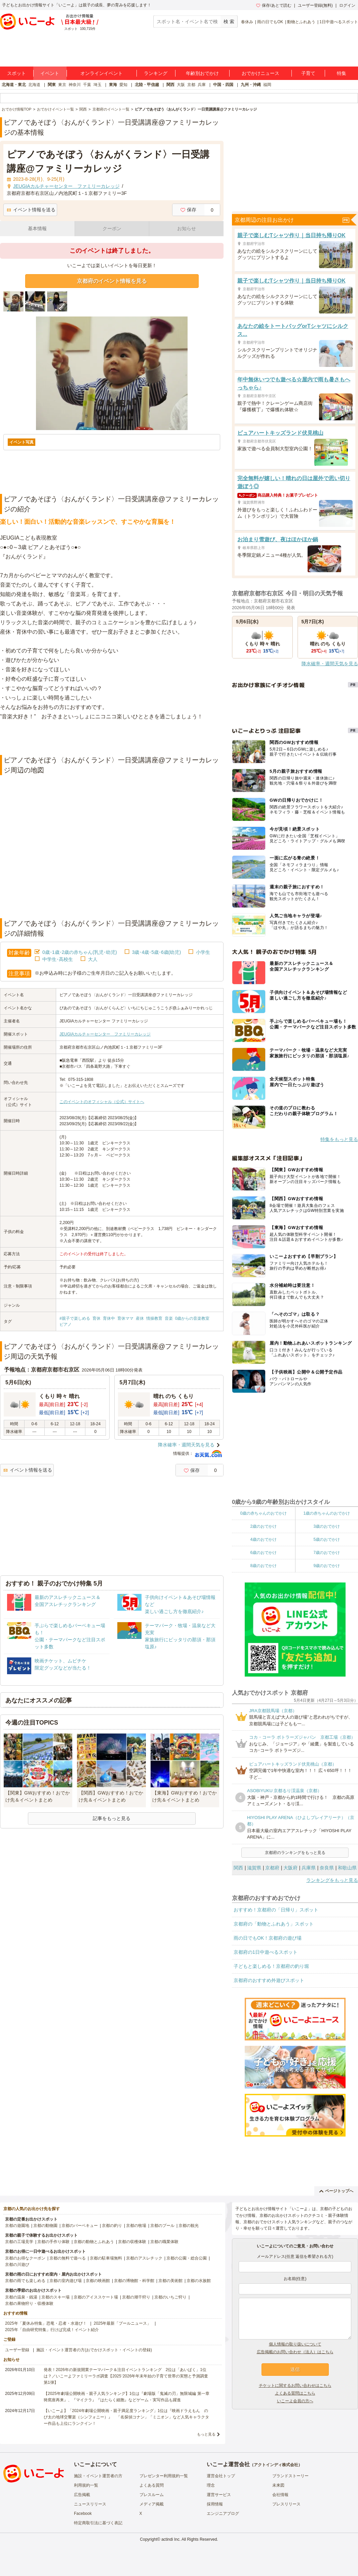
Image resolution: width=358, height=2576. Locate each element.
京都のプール (162, 2225)
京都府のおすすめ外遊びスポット (269, 1980)
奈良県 (327, 1867)
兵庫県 (309, 1867)
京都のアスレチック (144, 2258)
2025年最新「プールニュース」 (122, 2323)
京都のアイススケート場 (96, 2297)
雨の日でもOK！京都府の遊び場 (268, 1938)
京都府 (272, 1867)
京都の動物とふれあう (94, 2241)
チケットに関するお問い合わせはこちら (295, 2385)
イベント (49, 73)
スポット (16, 73)
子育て (308, 73)
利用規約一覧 (86, 2485)
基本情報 (37, 228)
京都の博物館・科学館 (134, 2280)
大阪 (181, 84)
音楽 (169, 1318)
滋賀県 (254, 1867)
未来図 (278, 2485)
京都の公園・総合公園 (186, 2258)
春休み (247, 21)
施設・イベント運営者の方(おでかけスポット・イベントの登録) (94, 2350)
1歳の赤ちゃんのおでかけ (326, 1513)
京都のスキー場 (55, 2297)
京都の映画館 (98, 2280)
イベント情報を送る (31, 209)
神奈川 (75, 84)
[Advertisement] (112, 738)
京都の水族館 (199, 2280)
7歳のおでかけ (326, 1552)
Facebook (83, 2513)
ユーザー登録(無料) (315, 5)
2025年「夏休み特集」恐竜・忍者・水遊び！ (46, 2323)
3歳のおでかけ (326, 1526)
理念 (211, 2485)
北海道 (34, 84)
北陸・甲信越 (147, 84)
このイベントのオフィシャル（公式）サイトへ (101, 1101)
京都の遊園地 (17, 2225)
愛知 (123, 84)
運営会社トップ (221, 2476)
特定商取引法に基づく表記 (98, 2523)
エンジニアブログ (223, 2513)
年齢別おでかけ (202, 73)
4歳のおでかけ (263, 1539)
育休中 (109, 1318)
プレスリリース (286, 2504)
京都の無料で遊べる (67, 2258)
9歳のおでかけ (326, 1565)
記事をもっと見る (111, 1818)
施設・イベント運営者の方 (98, 2476)
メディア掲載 (152, 2504)
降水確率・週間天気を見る (186, 1444)
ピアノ (65, 1324)
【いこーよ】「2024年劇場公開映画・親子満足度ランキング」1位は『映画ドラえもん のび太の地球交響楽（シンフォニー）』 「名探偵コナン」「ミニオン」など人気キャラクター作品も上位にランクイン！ (126, 2417)
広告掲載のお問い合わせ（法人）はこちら (295, 2352)
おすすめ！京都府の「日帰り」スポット (276, 1909)
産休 (140, 1318)
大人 (92, 959)
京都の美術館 (170, 2280)
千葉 (87, 84)
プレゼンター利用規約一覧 (164, 2476)
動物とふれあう (301, 21)
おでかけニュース (260, 73)
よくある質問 (152, 2485)
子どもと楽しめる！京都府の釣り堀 (271, 1966)
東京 (62, 84)
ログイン (347, 5)
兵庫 (202, 84)
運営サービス (219, 2494)
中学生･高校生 (57, 959)
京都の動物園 (45, 2225)
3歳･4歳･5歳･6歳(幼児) (156, 952)
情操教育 (154, 1318)
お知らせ (186, 228)
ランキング (155, 73)
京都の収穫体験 (132, 2241)
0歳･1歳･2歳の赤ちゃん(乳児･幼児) (79, 952)
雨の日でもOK (270, 21)
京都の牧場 (136, 2225)
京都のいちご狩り (170, 2297)
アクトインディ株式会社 (276, 2464)
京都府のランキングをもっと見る (295, 1852)
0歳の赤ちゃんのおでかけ (263, 1513)
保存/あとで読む (273, 5)
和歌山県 (347, 1867)
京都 (191, 84)
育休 (96, 1318)
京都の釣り (112, 2225)
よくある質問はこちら (295, 2393)
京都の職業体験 (164, 2241)
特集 (341, 73)
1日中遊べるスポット (338, 21)
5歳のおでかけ (326, 1539)
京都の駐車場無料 (106, 2258)
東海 (113, 84)
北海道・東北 (14, 84)
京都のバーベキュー (80, 2225)
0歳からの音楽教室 (192, 1318)
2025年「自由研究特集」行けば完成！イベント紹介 (52, 2329)
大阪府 (290, 1867)
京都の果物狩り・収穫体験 (29, 2303)
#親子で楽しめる (74, 1318)
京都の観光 (188, 2225)
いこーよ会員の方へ (295, 2401)
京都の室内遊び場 (65, 2280)
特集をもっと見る (339, 1139)
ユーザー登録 (17, 2350)
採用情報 (215, 2504)
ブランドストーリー (290, 2476)
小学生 (203, 952)
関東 (52, 84)
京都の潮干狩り (136, 2297)
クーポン (112, 228)
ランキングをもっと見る (332, 1880)
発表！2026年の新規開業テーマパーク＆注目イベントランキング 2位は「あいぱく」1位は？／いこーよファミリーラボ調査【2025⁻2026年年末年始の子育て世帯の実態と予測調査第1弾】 (126, 2376)
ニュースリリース (90, 2504)
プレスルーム (152, 2494)
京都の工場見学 (19, 2241)
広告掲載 (82, 2494)
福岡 (267, 84)
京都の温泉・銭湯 (21, 2297)
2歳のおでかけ (263, 1526)
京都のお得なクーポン (25, 2258)
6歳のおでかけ (263, 1552)
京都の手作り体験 (53, 2241)
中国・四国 (223, 84)
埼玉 (97, 84)
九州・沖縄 (251, 84)
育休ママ (125, 1318)
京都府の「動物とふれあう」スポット (274, 1924)
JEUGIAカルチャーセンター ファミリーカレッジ (105, 1034)
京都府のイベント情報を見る (112, 281)
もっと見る (206, 2434)
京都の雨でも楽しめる (25, 2280)
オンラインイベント (101, 73)
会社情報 (280, 2494)
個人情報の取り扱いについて (295, 2344)
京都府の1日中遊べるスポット (265, 1952)
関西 (170, 84)
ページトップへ (336, 2191)
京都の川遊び (17, 2264)
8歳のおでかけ (263, 1565)
